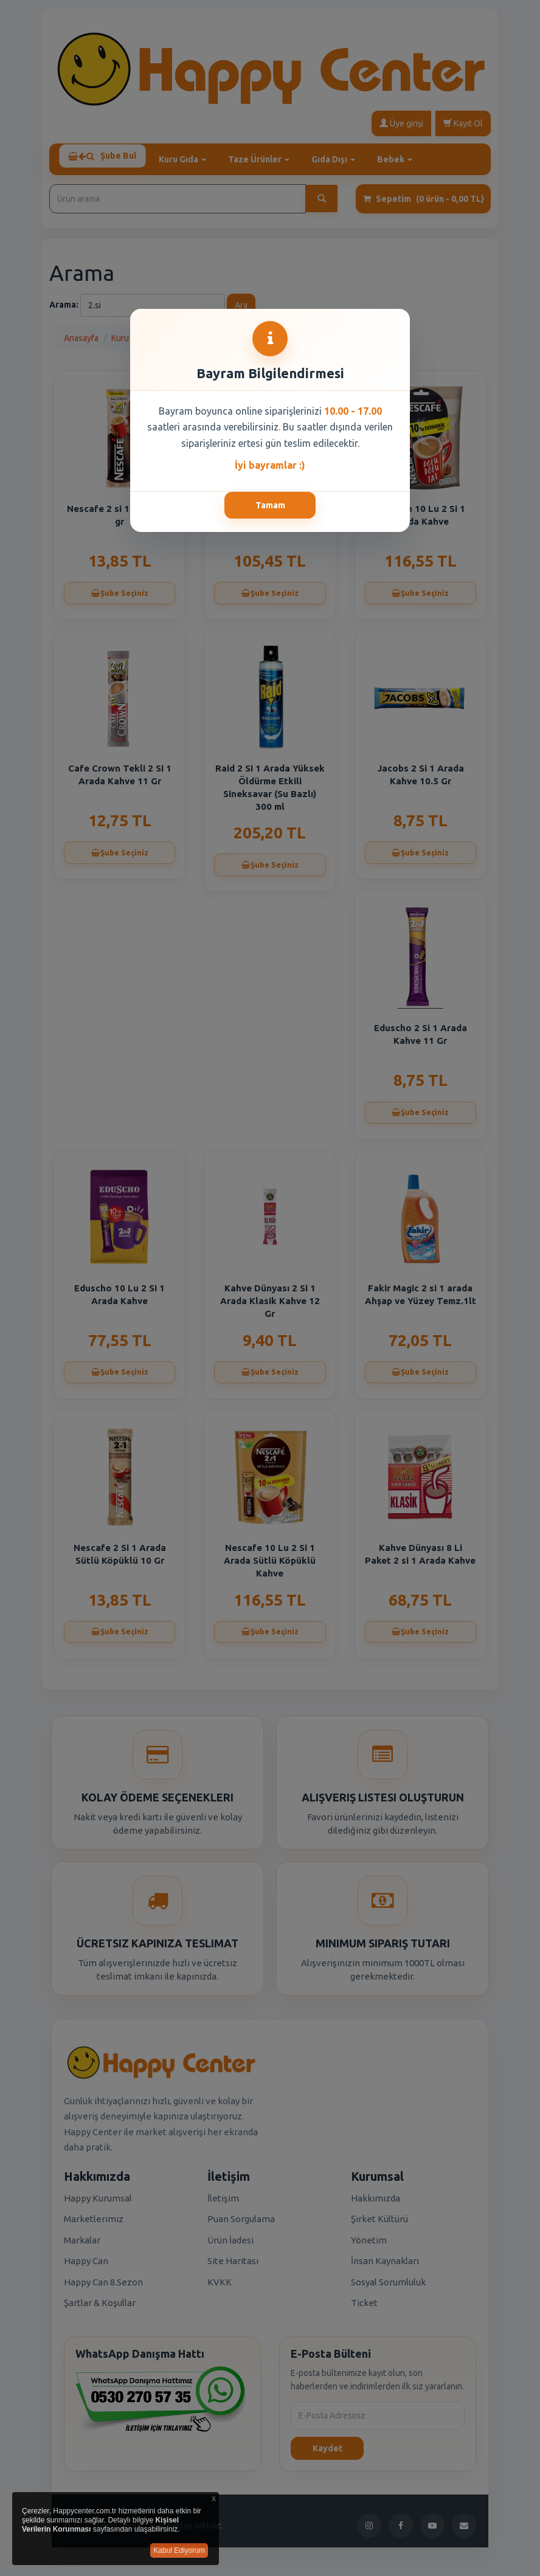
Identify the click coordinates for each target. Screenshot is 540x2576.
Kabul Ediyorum (179, 2550)
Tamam (270, 505)
